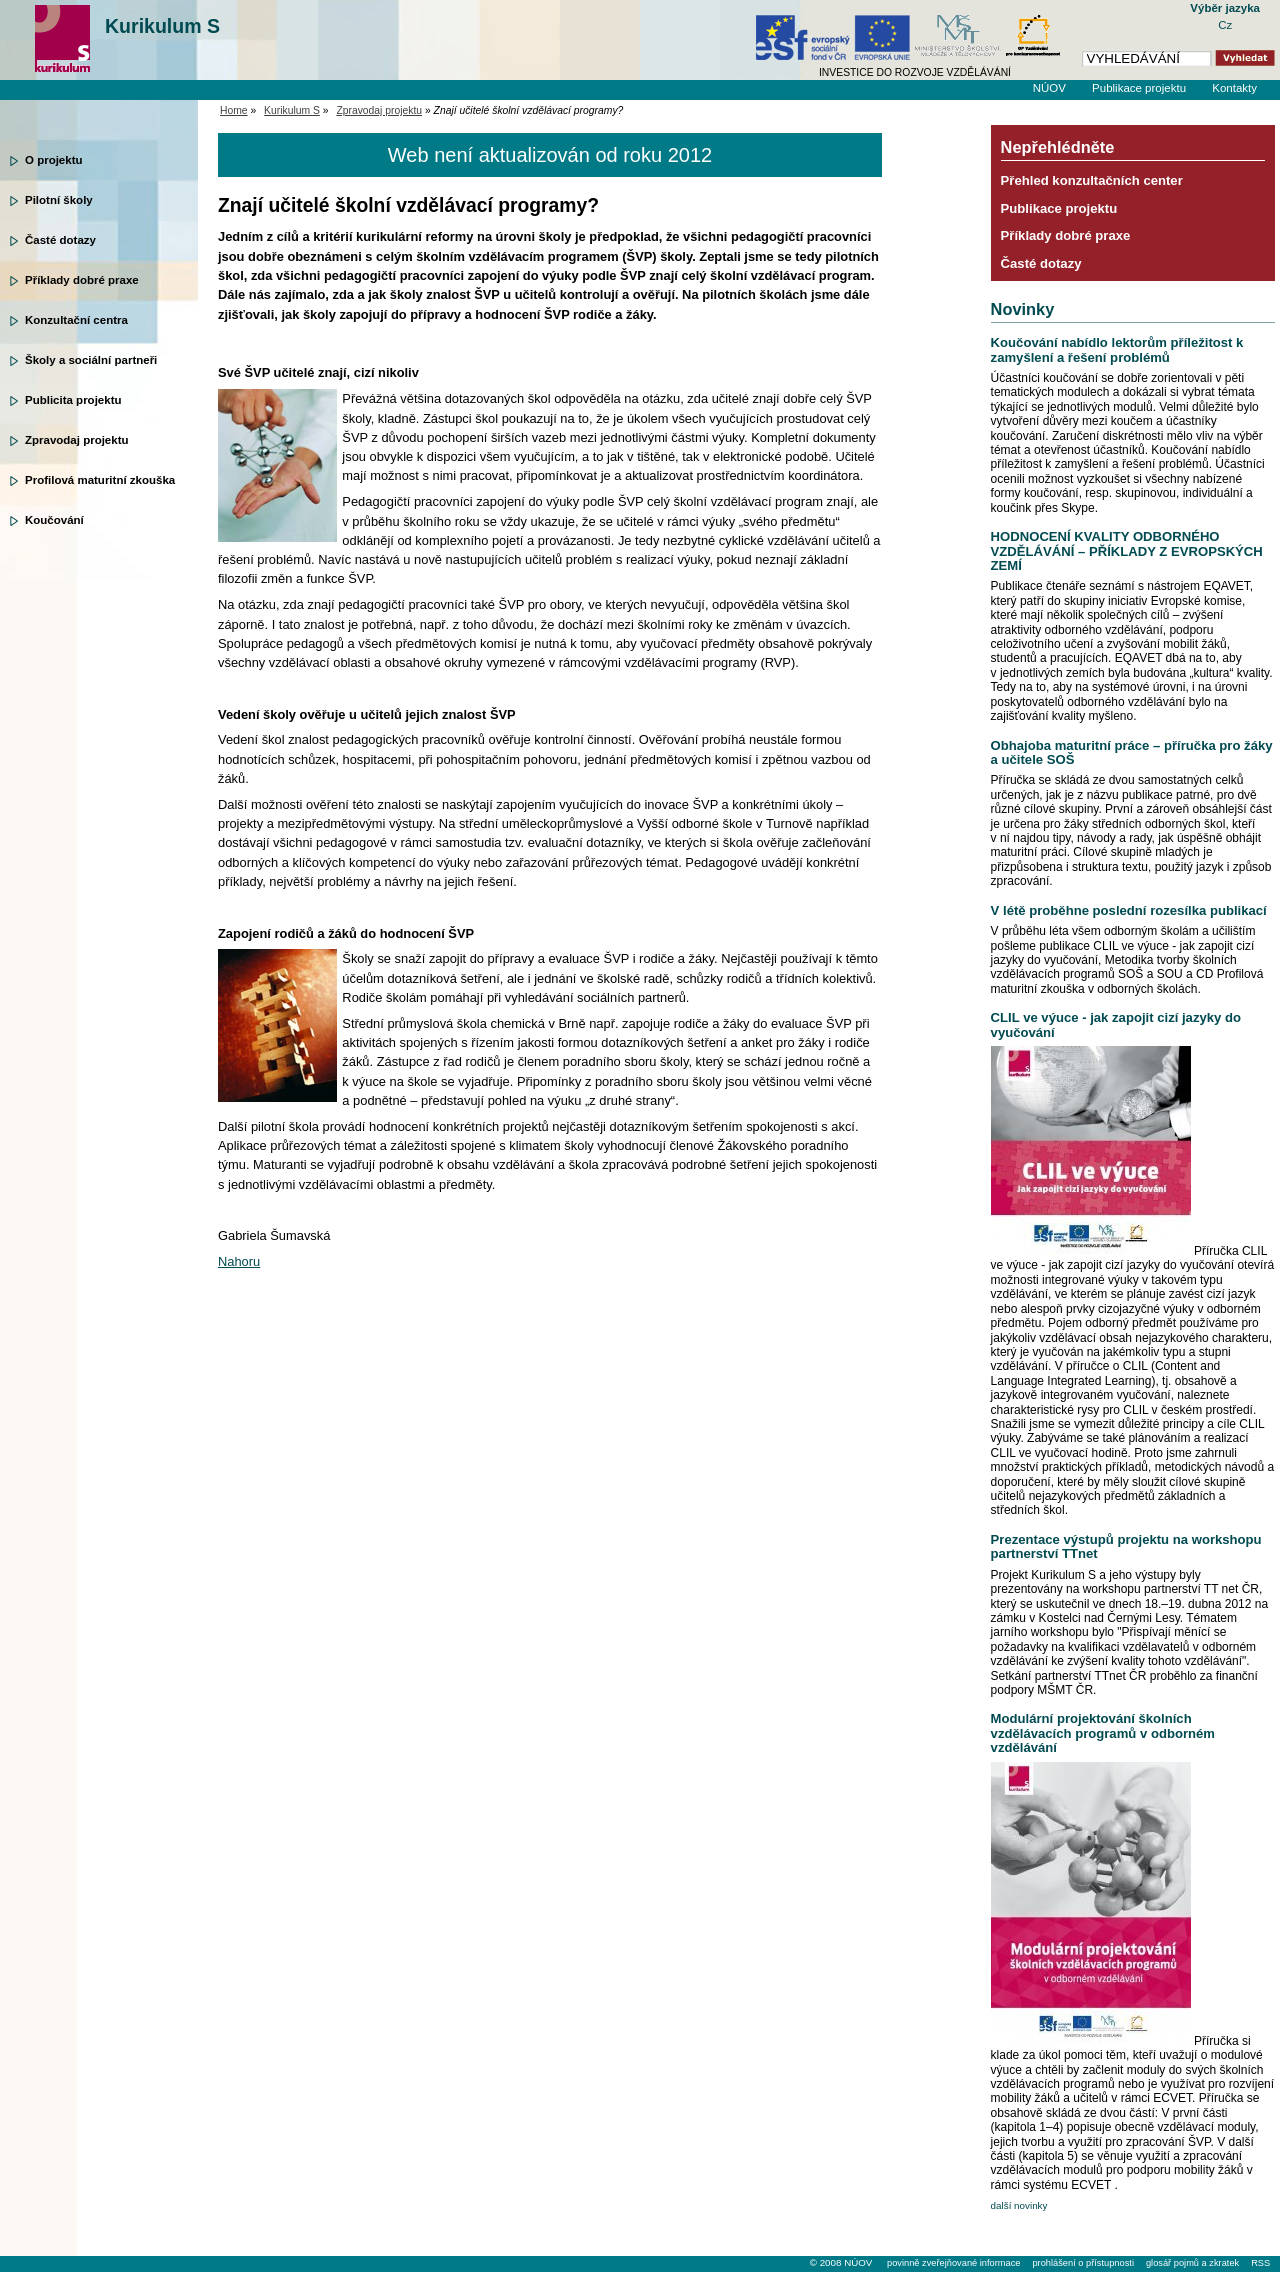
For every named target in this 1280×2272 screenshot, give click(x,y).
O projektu (54, 160)
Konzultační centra (76, 320)
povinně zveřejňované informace (953, 2263)
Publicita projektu (73, 400)
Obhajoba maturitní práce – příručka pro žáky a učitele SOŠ (1132, 752)
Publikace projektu (1139, 88)
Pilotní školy (59, 200)
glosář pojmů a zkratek (1192, 2263)
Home (234, 110)
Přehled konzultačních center (1092, 180)
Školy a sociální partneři (91, 360)
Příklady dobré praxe (82, 280)
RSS (1260, 2263)
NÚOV (1049, 88)
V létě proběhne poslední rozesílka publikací (1129, 910)
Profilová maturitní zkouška (100, 480)
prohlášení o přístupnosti (1082, 2263)
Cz (1225, 25)
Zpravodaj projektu (77, 440)
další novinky (1019, 2205)
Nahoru (239, 1261)
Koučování (54, 520)
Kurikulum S (162, 26)
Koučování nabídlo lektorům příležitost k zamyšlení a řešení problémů (1117, 349)
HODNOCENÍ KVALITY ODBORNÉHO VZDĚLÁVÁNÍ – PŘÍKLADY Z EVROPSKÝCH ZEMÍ (1127, 551)
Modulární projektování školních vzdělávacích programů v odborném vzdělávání (1103, 1733)
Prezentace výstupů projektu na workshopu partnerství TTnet (1126, 1546)
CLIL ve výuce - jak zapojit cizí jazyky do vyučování (1116, 1024)
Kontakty (1234, 88)
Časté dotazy (60, 240)
